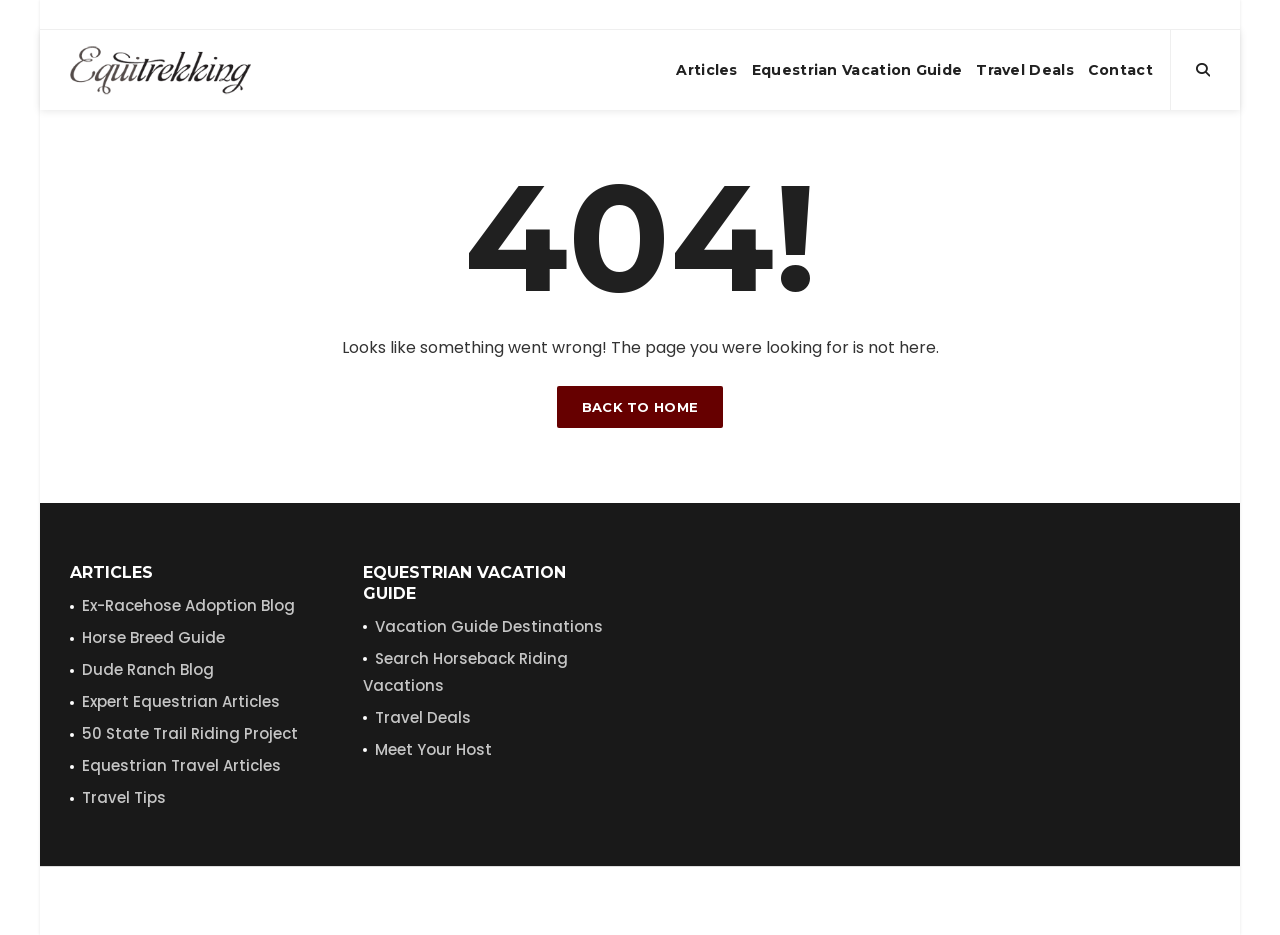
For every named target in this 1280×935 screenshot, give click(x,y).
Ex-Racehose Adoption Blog (188, 605)
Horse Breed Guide (153, 637)
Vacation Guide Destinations (489, 626)
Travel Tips (124, 797)
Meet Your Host (433, 749)
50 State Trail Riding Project (190, 733)
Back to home (640, 407)
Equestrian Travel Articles (181, 765)
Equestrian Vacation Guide (857, 70)
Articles (706, 70)
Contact (1120, 70)
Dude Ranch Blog (148, 669)
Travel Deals (1025, 70)
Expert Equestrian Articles (181, 701)
